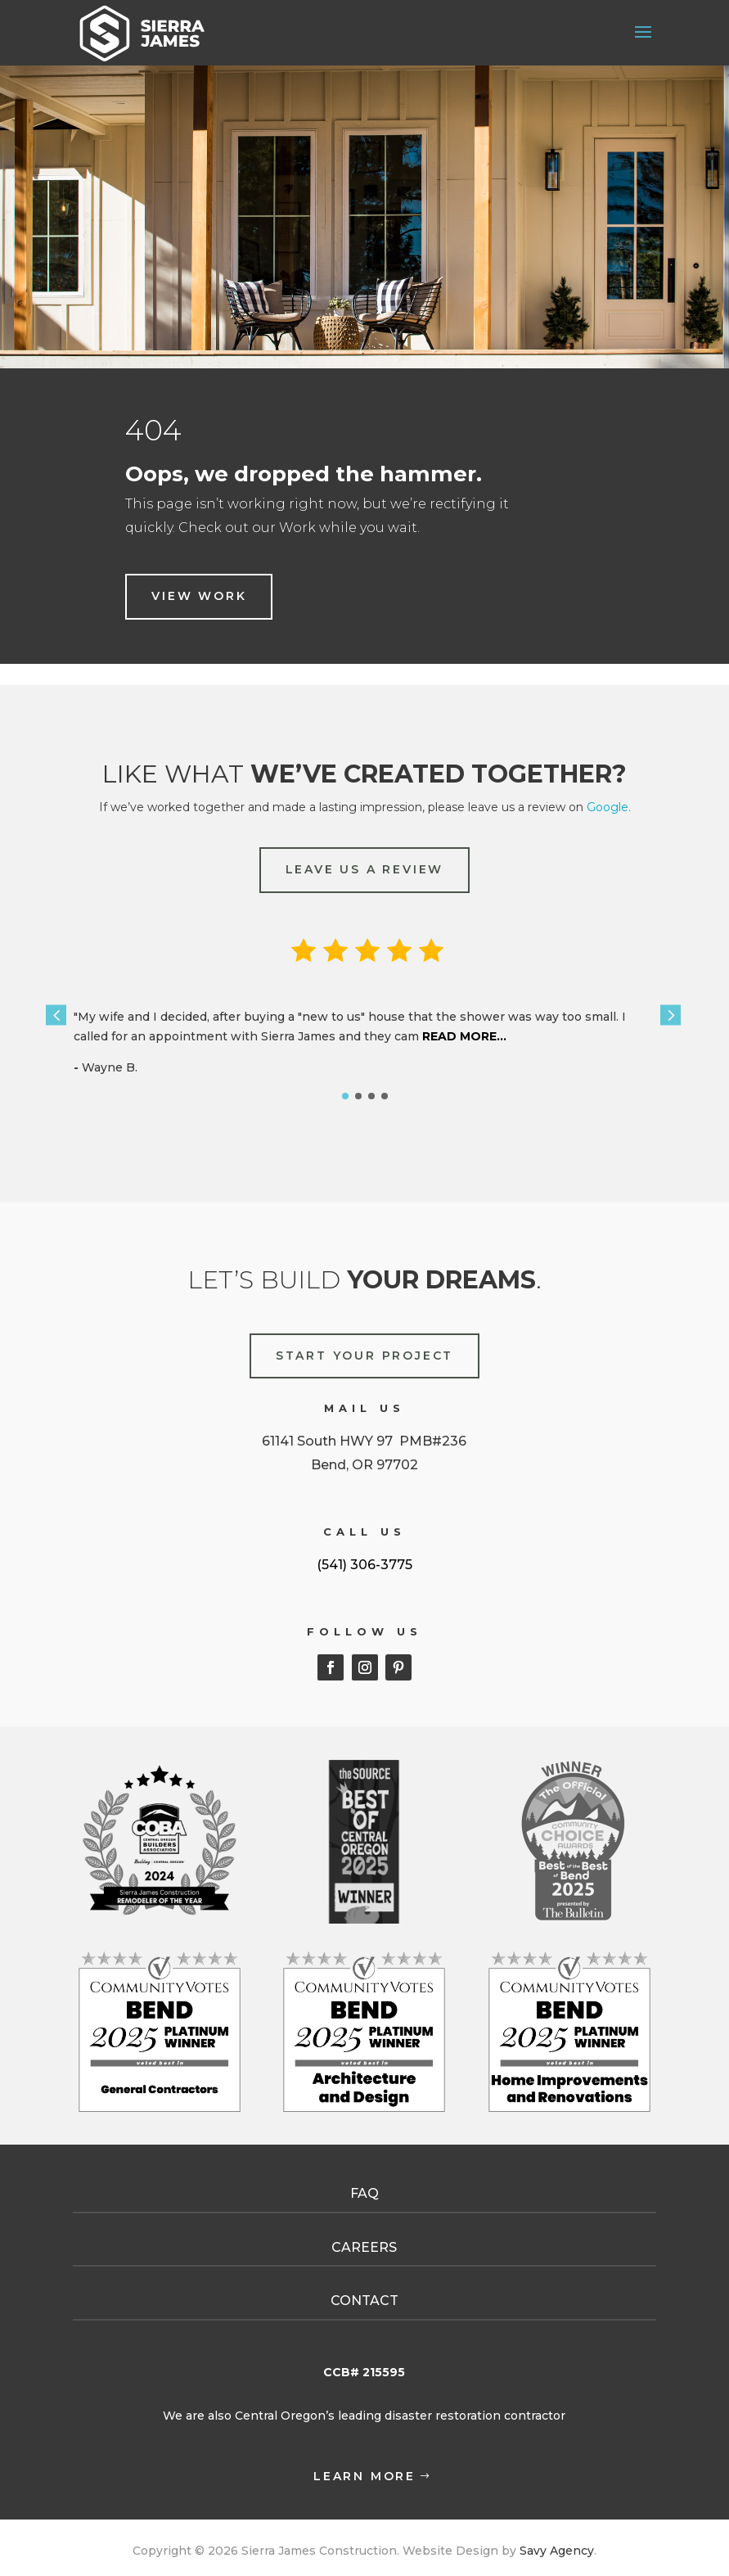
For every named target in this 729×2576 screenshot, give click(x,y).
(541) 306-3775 (364, 1564)
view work (198, 596)
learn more (364, 2476)
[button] (56, 1014)
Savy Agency (555, 2550)
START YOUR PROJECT (364, 1355)
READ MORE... (462, 1036)
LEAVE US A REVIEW (365, 869)
